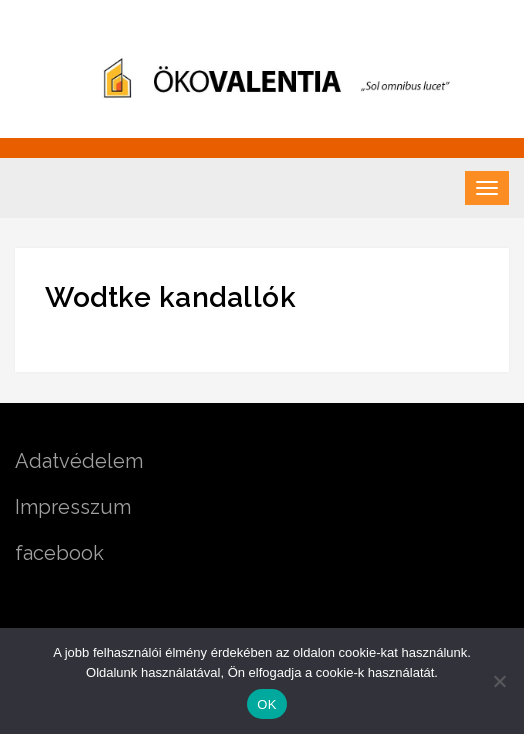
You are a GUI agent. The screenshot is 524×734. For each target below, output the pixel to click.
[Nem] (499, 681)
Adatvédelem (79, 461)
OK (266, 704)
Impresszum (73, 507)
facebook (59, 553)
